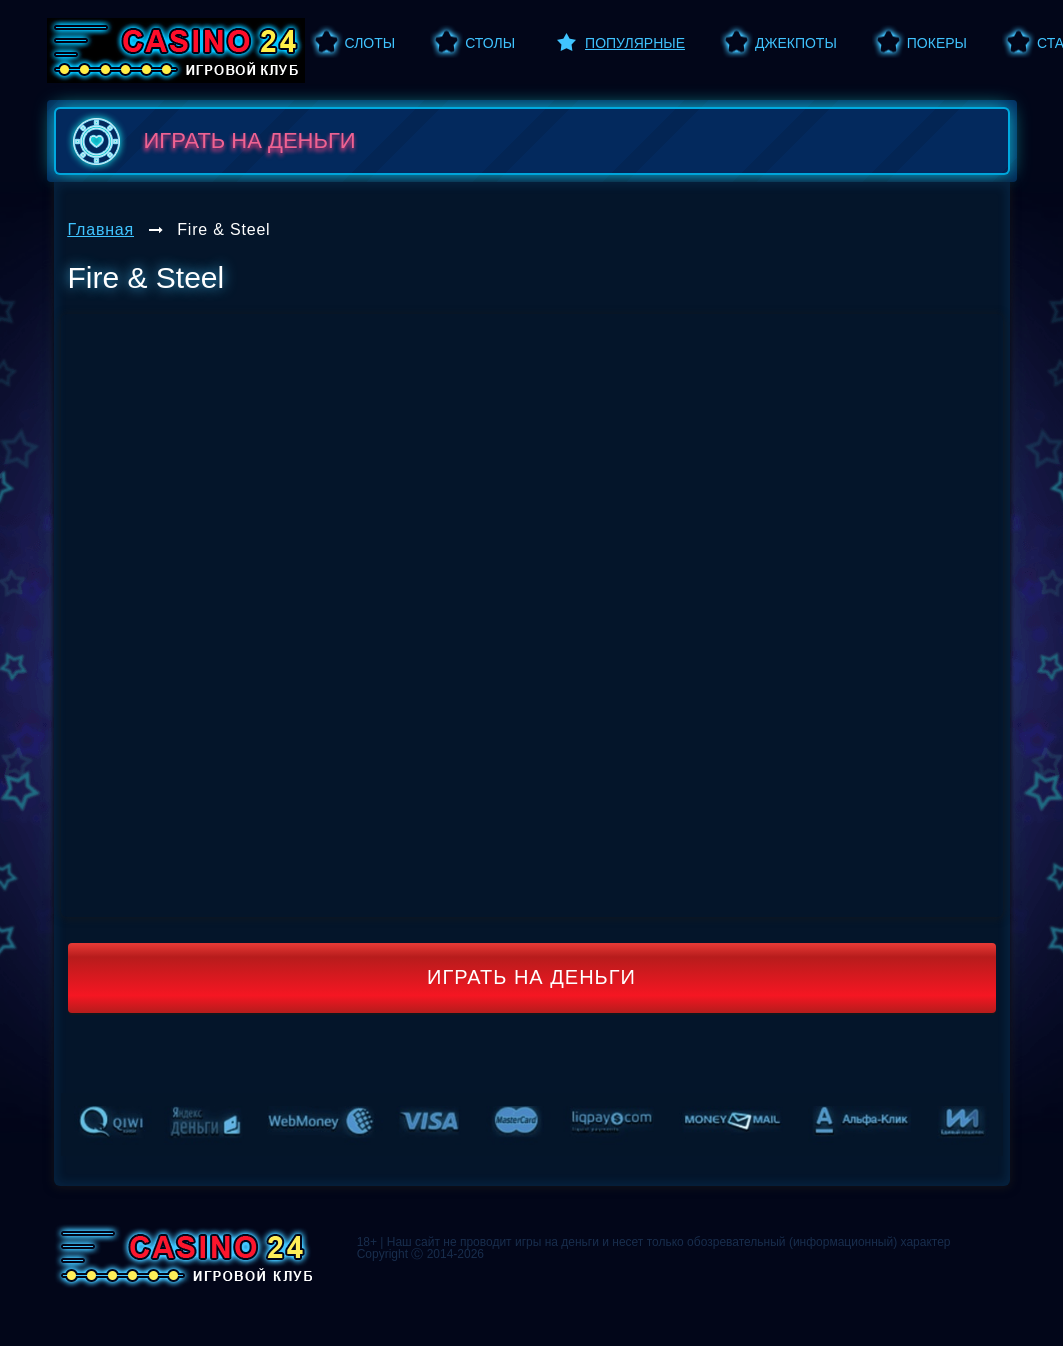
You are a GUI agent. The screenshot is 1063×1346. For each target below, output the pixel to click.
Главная (101, 229)
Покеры (937, 43)
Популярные (635, 43)
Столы (490, 43)
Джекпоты (796, 43)
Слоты (370, 43)
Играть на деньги (531, 977)
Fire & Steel (223, 229)
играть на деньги (210, 141)
